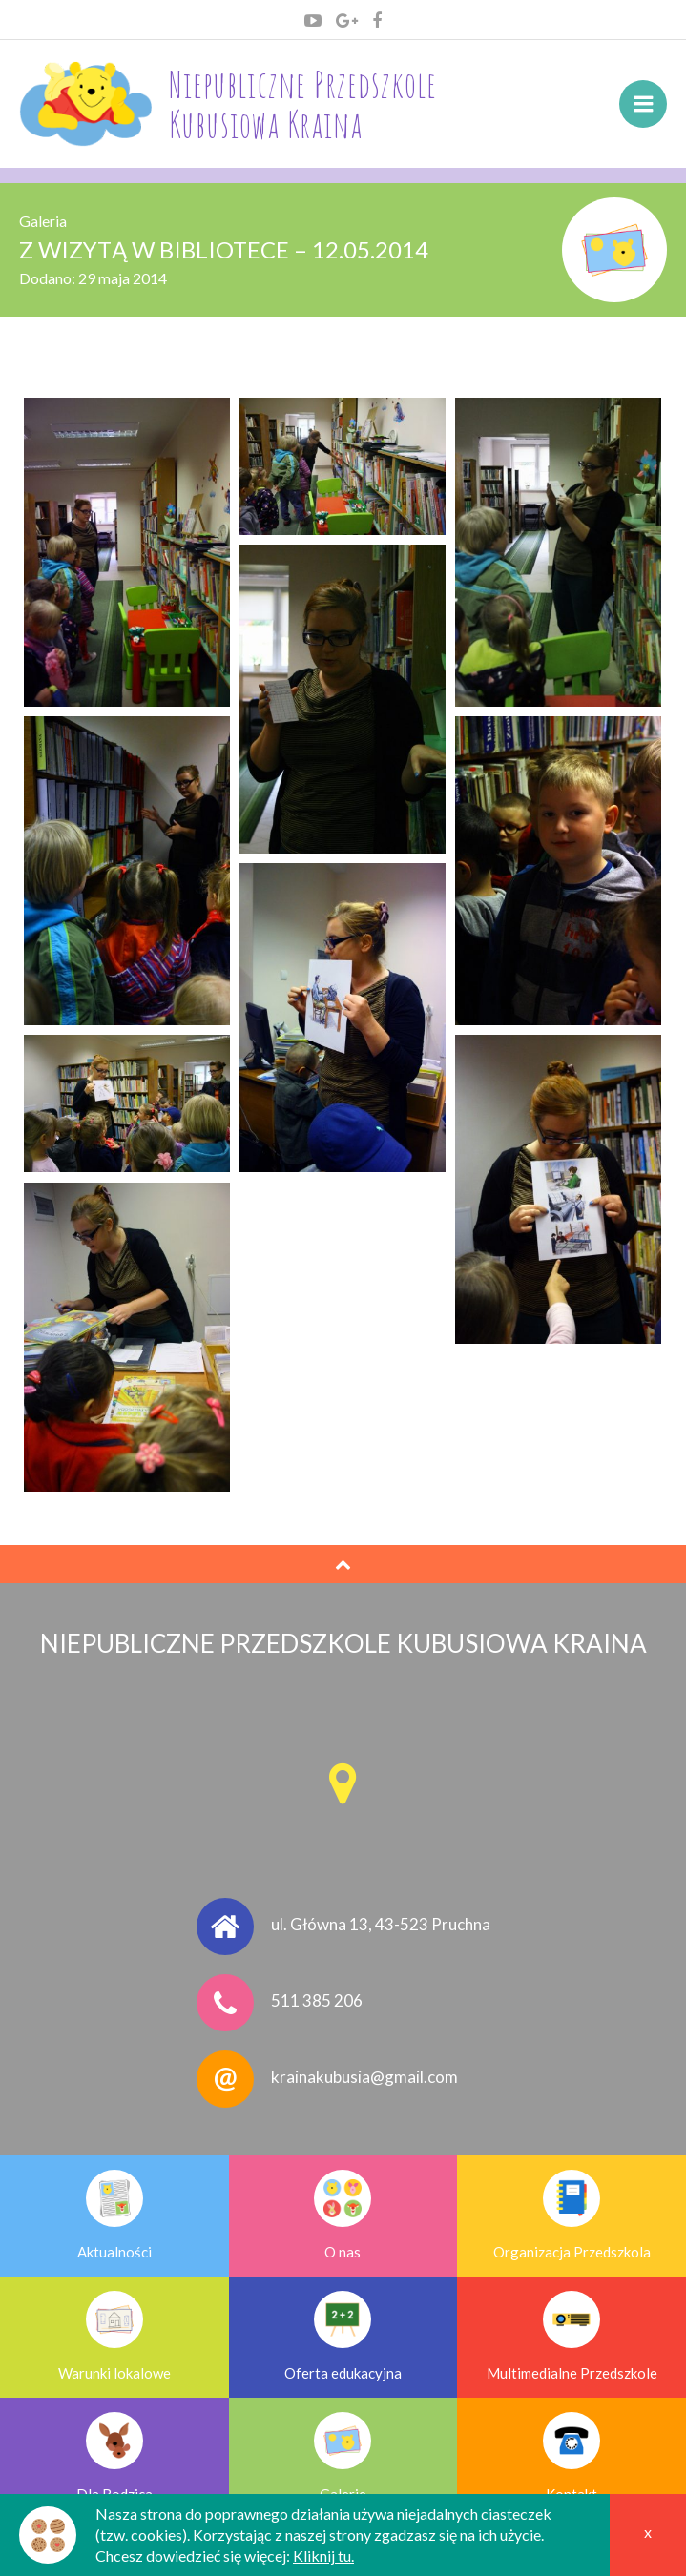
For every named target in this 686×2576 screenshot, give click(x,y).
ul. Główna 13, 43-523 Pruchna (380, 1924)
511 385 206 (317, 2000)
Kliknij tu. (323, 2555)
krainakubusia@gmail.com (364, 2077)
